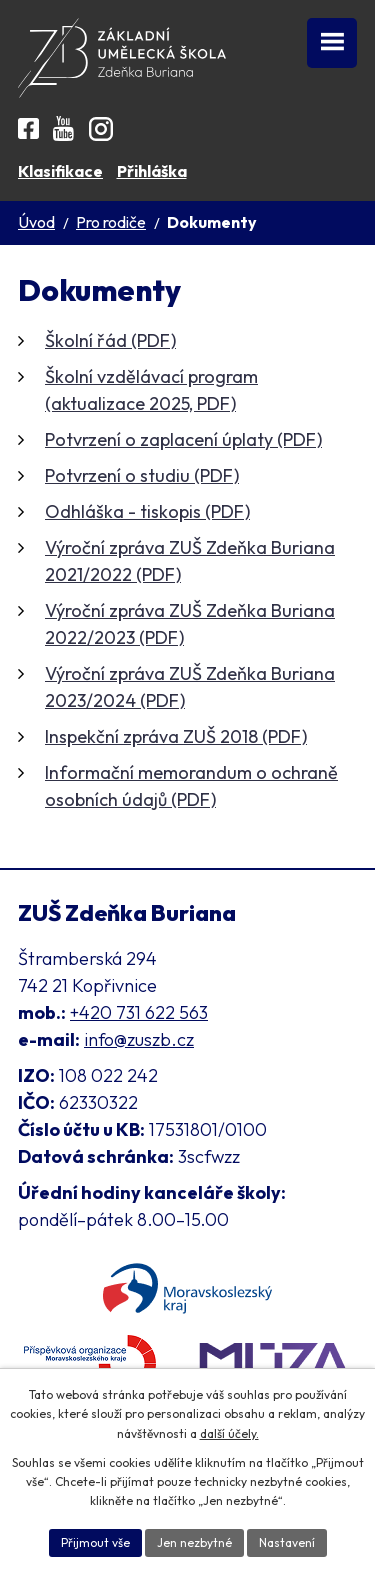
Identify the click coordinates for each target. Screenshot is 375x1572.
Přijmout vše (95, 1542)
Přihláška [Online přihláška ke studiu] (152, 171)
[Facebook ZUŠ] (28, 128)
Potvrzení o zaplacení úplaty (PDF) (183, 439)
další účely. (229, 1433)
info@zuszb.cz (139, 1039)
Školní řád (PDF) (110, 340)
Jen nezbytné (194, 1542)
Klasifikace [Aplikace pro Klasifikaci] (60, 171)
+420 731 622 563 (139, 1012)
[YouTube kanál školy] (63, 128)
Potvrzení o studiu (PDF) (142, 475)
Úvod (36, 222)
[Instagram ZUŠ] (101, 129)
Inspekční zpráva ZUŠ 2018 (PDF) (176, 736)
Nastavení (287, 1542)
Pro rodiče (111, 222)
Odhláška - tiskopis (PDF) (147, 511)
